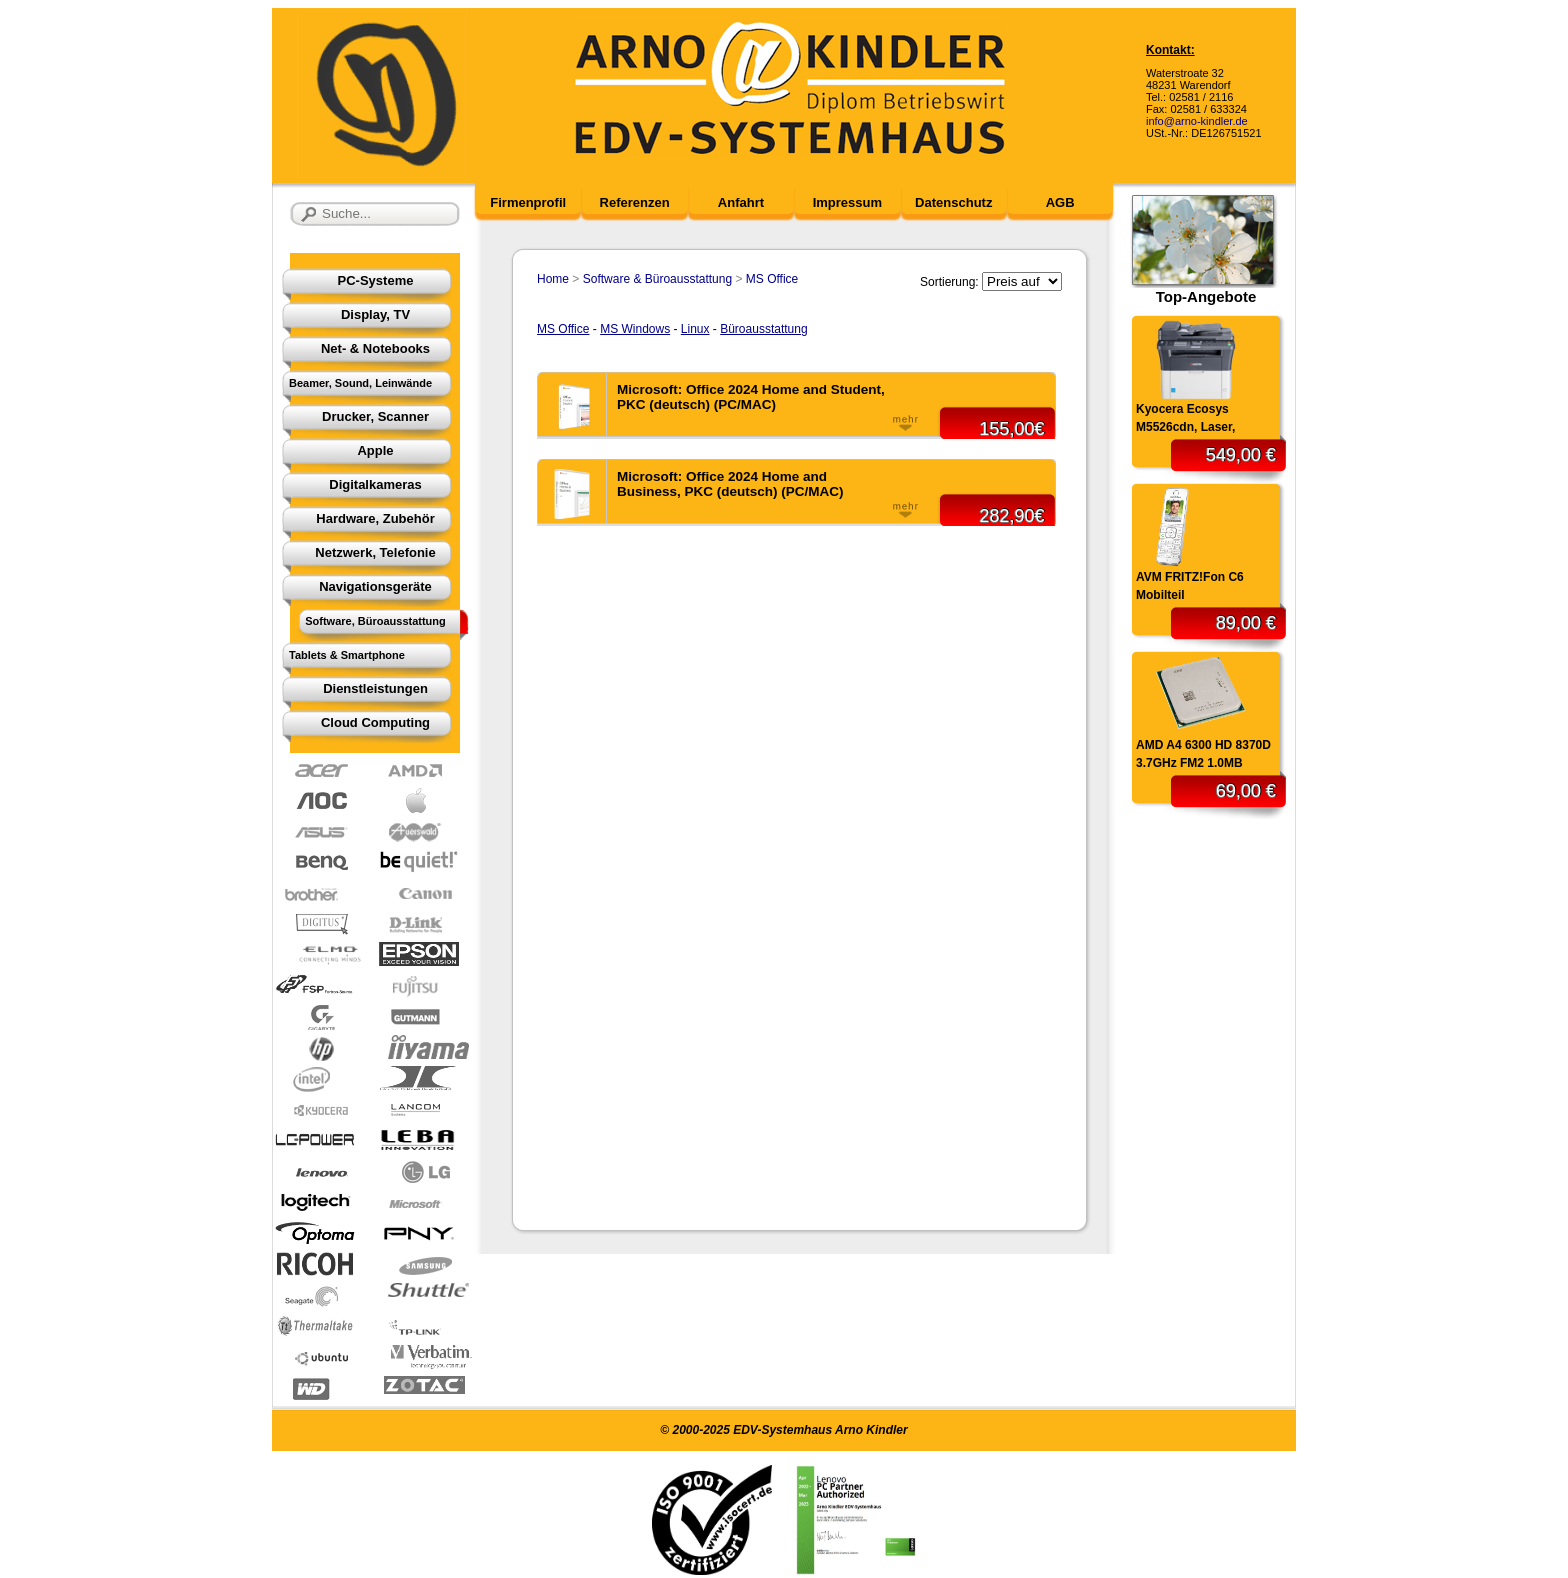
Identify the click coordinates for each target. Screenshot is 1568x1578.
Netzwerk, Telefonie (375, 552)
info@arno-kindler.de (1197, 121)
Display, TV (375, 314)
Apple (375, 450)
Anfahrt (741, 202)
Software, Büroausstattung (375, 621)
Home (553, 279)
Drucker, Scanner (375, 416)
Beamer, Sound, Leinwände (360, 383)
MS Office (772, 279)
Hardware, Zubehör (375, 518)
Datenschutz (953, 202)
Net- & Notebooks (375, 348)
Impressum (847, 202)
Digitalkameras (375, 484)
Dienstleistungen (375, 688)
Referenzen (635, 202)
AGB (1060, 202)
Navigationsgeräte (375, 586)
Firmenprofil (528, 202)
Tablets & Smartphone (347, 655)
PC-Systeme (376, 280)
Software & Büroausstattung (657, 279)
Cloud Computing (375, 722)
